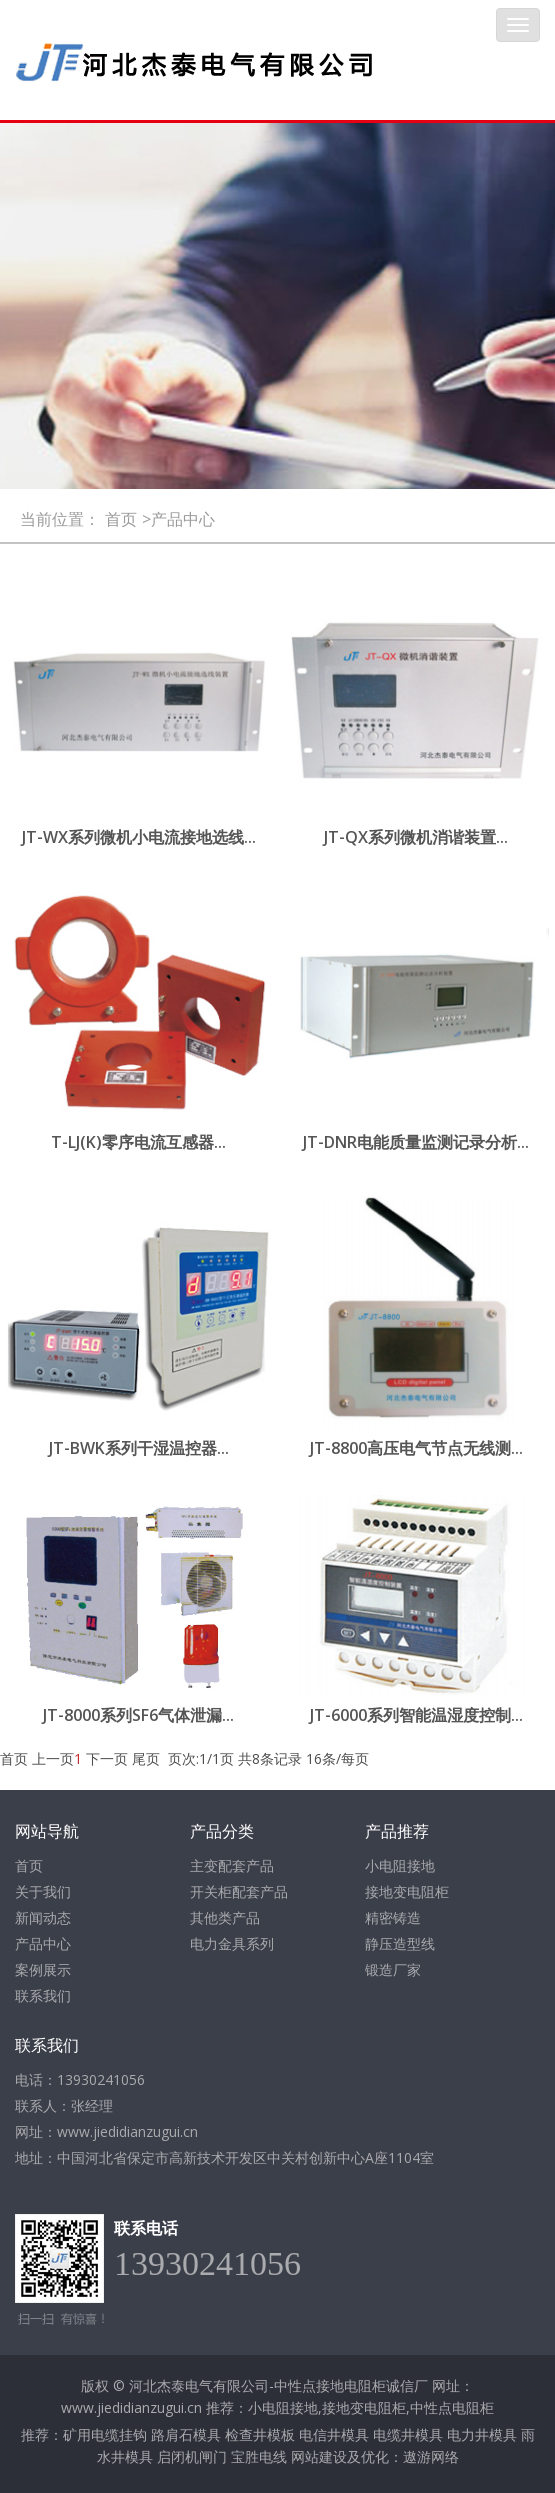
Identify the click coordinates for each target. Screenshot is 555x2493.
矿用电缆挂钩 (105, 2434)
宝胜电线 (259, 2456)
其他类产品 (225, 1917)
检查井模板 (260, 2434)
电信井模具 (334, 2434)
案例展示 (43, 1969)
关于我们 (43, 1891)
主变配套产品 (232, 1865)
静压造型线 (400, 1943)
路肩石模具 (186, 2434)
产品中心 (43, 1943)
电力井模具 (482, 2434)
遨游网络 (431, 2456)
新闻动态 (43, 1917)
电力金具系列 (232, 1943)
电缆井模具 (408, 2434)
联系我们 (43, 1995)
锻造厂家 (393, 1969)
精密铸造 (393, 1917)
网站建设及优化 (340, 2456)
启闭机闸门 (192, 2456)
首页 (121, 519)
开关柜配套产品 (239, 1891)
